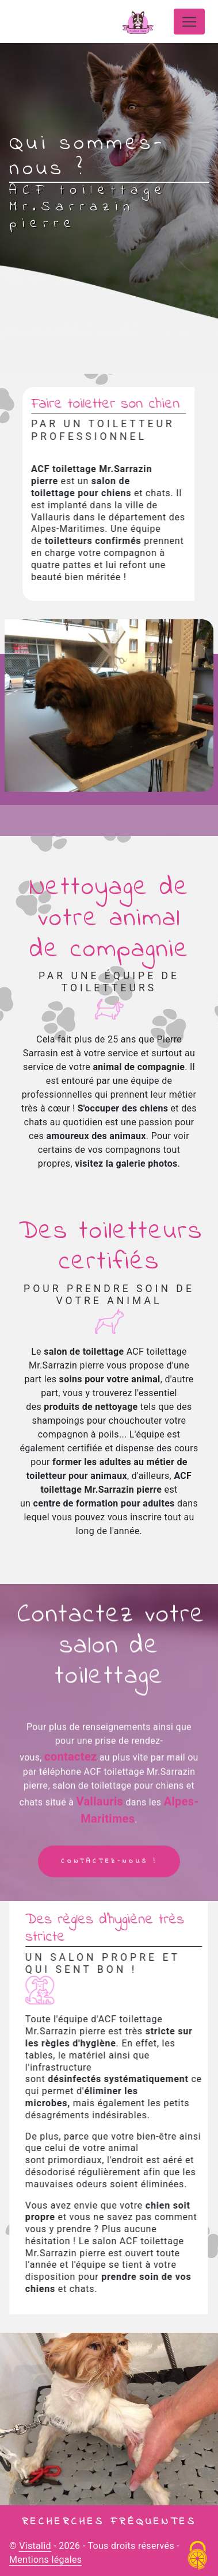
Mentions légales (45, 2559)
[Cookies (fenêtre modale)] (198, 2556)
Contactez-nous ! (109, 1877)
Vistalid (35, 2545)
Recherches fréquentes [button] (109, 2521)
